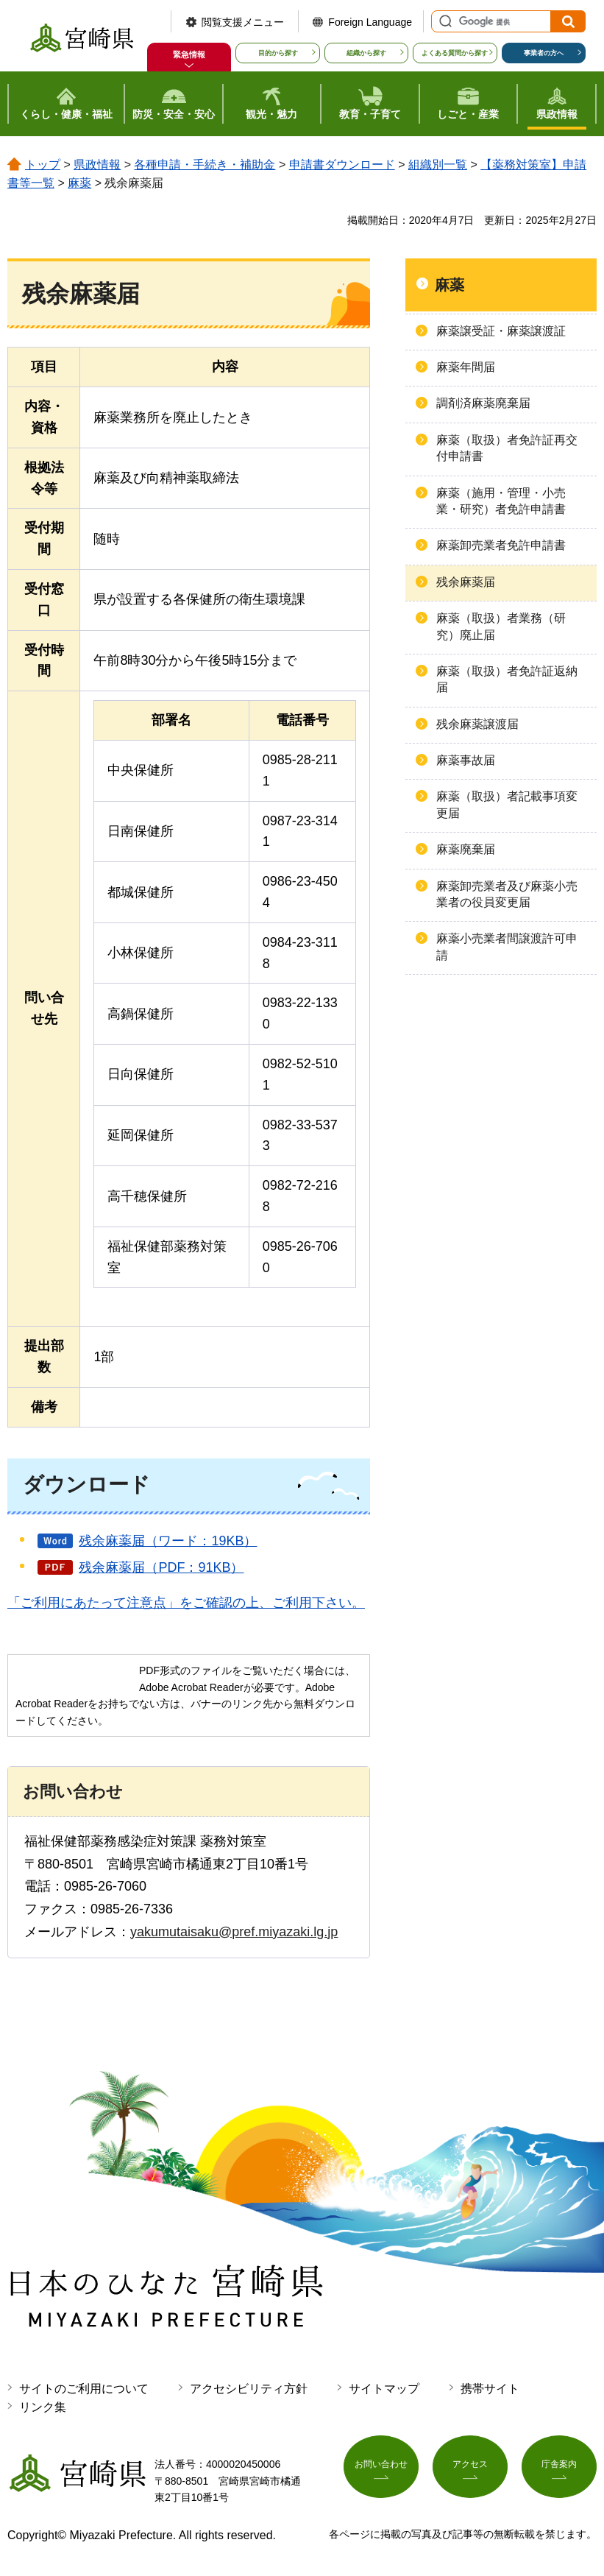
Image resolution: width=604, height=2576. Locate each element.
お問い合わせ (381, 2470)
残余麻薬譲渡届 (477, 724)
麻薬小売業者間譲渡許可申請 (507, 946)
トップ (42, 164)
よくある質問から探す (455, 53)
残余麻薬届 (465, 582)
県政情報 (97, 164)
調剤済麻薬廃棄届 (483, 403)
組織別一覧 (437, 164)
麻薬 (79, 183)
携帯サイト (490, 2388)
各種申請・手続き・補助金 (204, 164)
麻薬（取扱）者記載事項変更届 (507, 804)
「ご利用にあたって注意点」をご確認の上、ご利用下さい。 (186, 1602)
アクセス (470, 2470)
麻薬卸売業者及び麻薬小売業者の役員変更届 (507, 894)
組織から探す (366, 53)
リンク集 (42, 2407)
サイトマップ (384, 2388)
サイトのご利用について (84, 2388)
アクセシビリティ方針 (249, 2388)
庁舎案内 (559, 2470)
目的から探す (278, 53)
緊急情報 (189, 54)
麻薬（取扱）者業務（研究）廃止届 (501, 626)
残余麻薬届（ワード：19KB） (168, 1541)
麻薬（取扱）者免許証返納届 (507, 679)
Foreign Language (370, 22)
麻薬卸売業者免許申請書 (501, 545)
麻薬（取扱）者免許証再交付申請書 (507, 448)
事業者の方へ (544, 53)
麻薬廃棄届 (465, 849)
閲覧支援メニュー (243, 22)
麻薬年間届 (465, 367)
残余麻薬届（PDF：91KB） (161, 1567)
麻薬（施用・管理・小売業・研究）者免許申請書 (501, 501)
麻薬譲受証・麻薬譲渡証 (501, 331)
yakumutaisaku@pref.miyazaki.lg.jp (234, 1931)
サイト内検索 (444, 21)
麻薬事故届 (465, 760)
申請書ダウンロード (342, 164)
